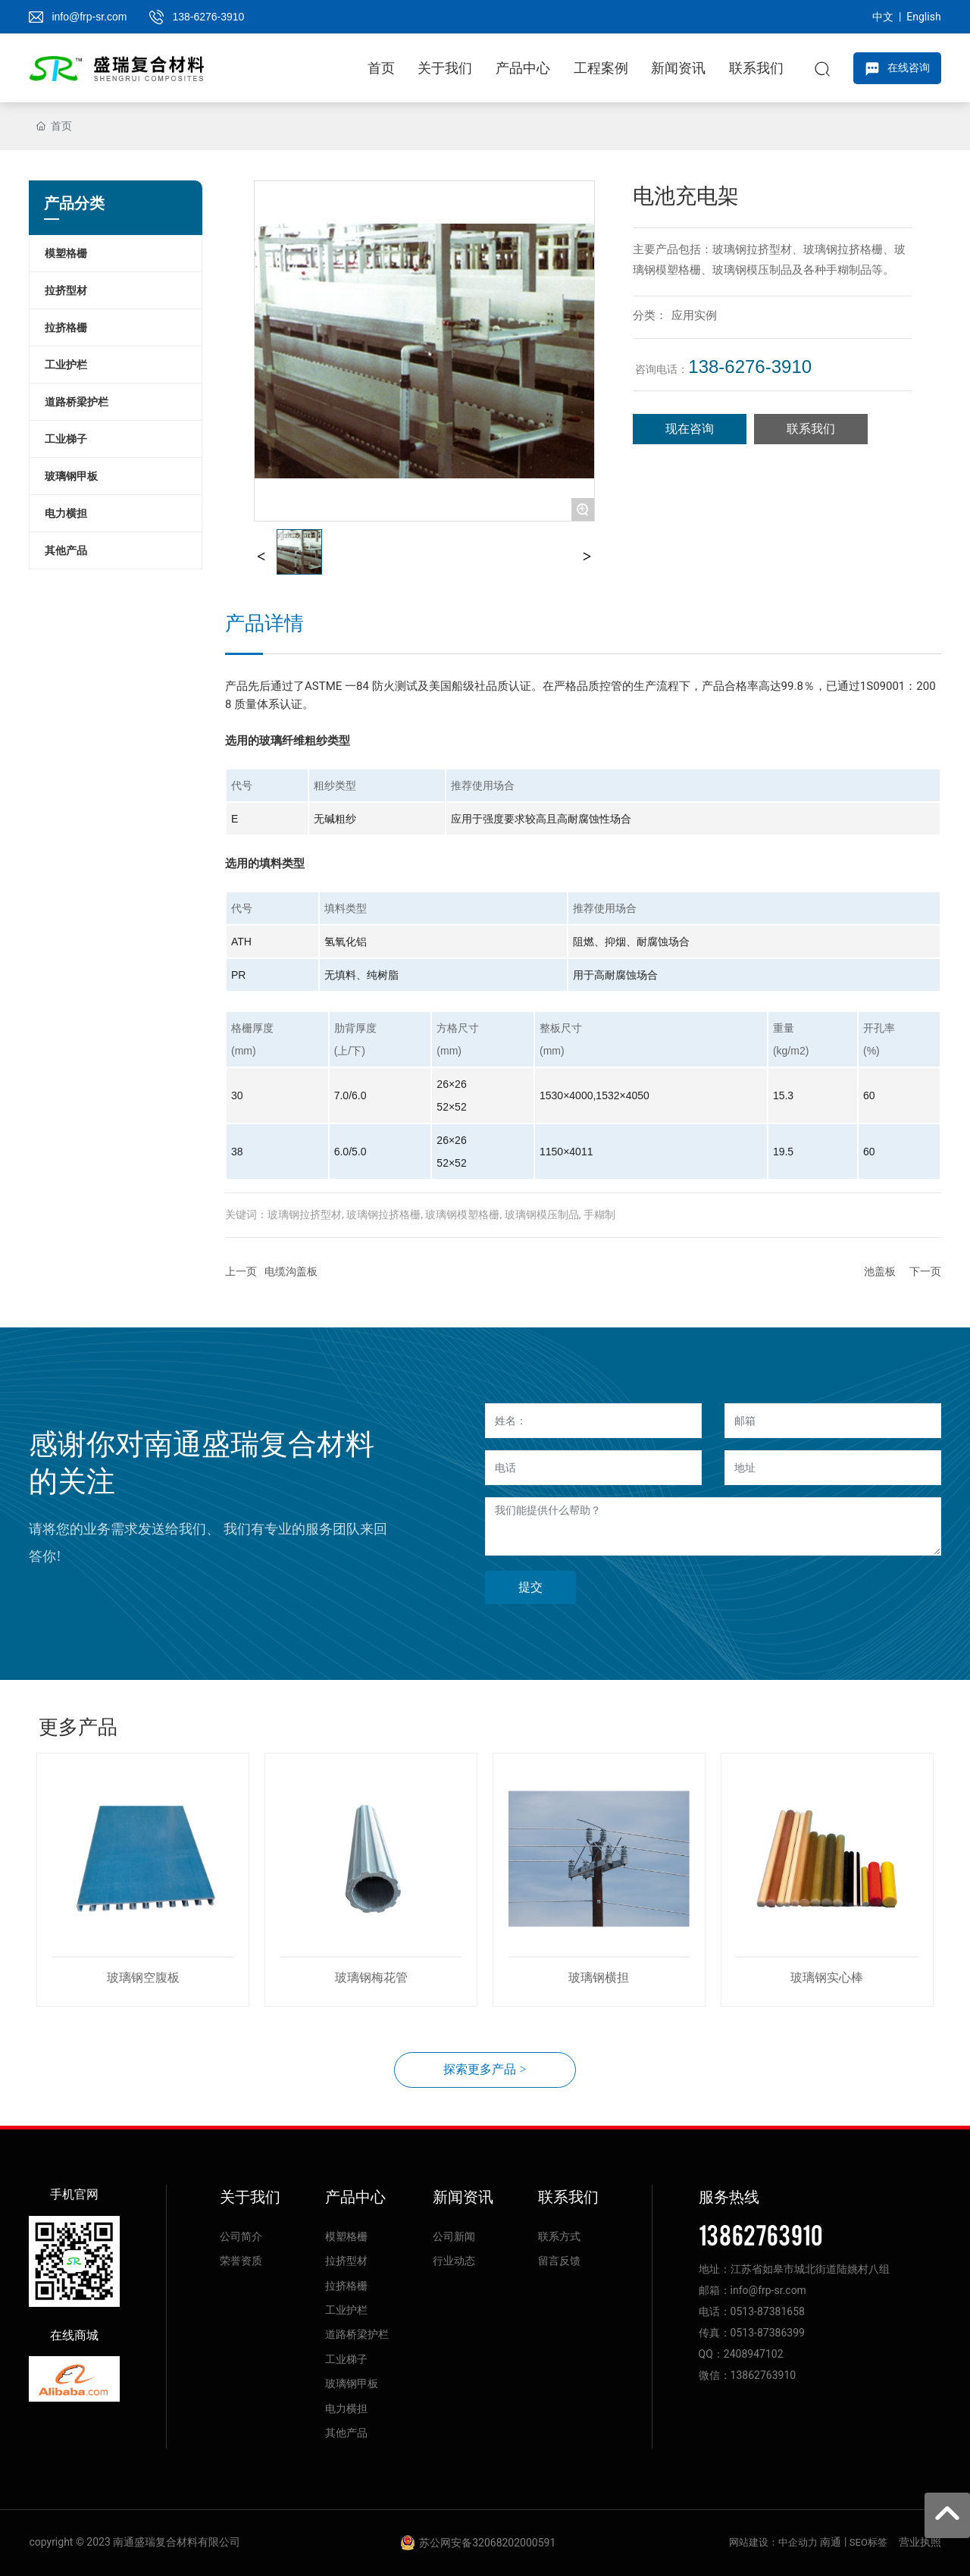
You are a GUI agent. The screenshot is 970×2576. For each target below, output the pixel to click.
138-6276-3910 (208, 17)
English (923, 17)
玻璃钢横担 (598, 1977)
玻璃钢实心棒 (826, 1977)
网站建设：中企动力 (773, 2542)
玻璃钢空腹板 (143, 1977)
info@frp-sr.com (89, 17)
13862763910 (761, 2234)
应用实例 (694, 315)
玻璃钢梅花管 (371, 1977)
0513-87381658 (768, 2311)
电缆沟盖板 (291, 1271)
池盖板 (880, 1271)
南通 (830, 2542)
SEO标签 (868, 2542)
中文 (882, 17)
